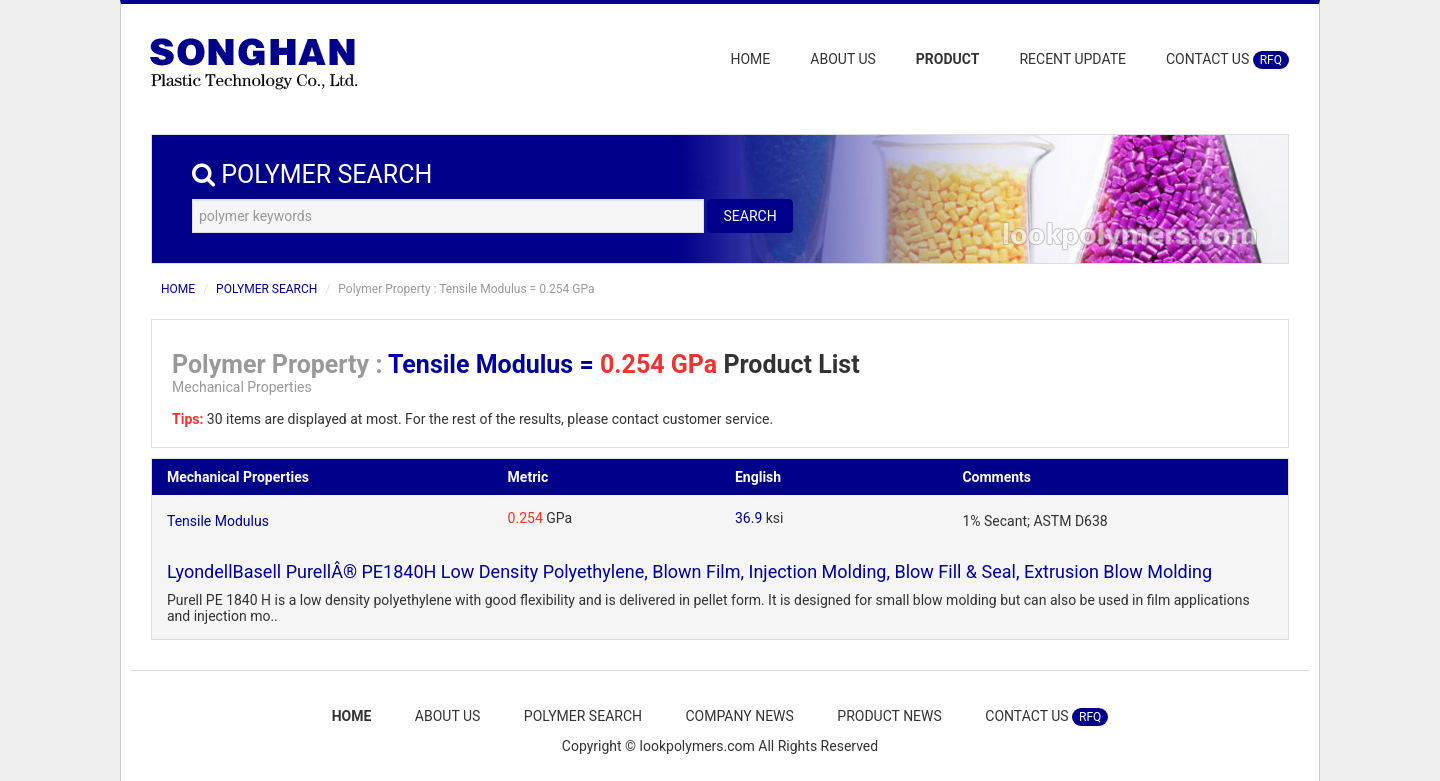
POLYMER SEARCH (266, 289)
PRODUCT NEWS (889, 716)
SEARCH (749, 216)
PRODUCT (948, 59)
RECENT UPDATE (1072, 59)
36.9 (748, 518)
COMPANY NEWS (739, 716)
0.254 (525, 518)
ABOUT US (843, 59)
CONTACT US (1227, 60)
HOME (751, 59)
